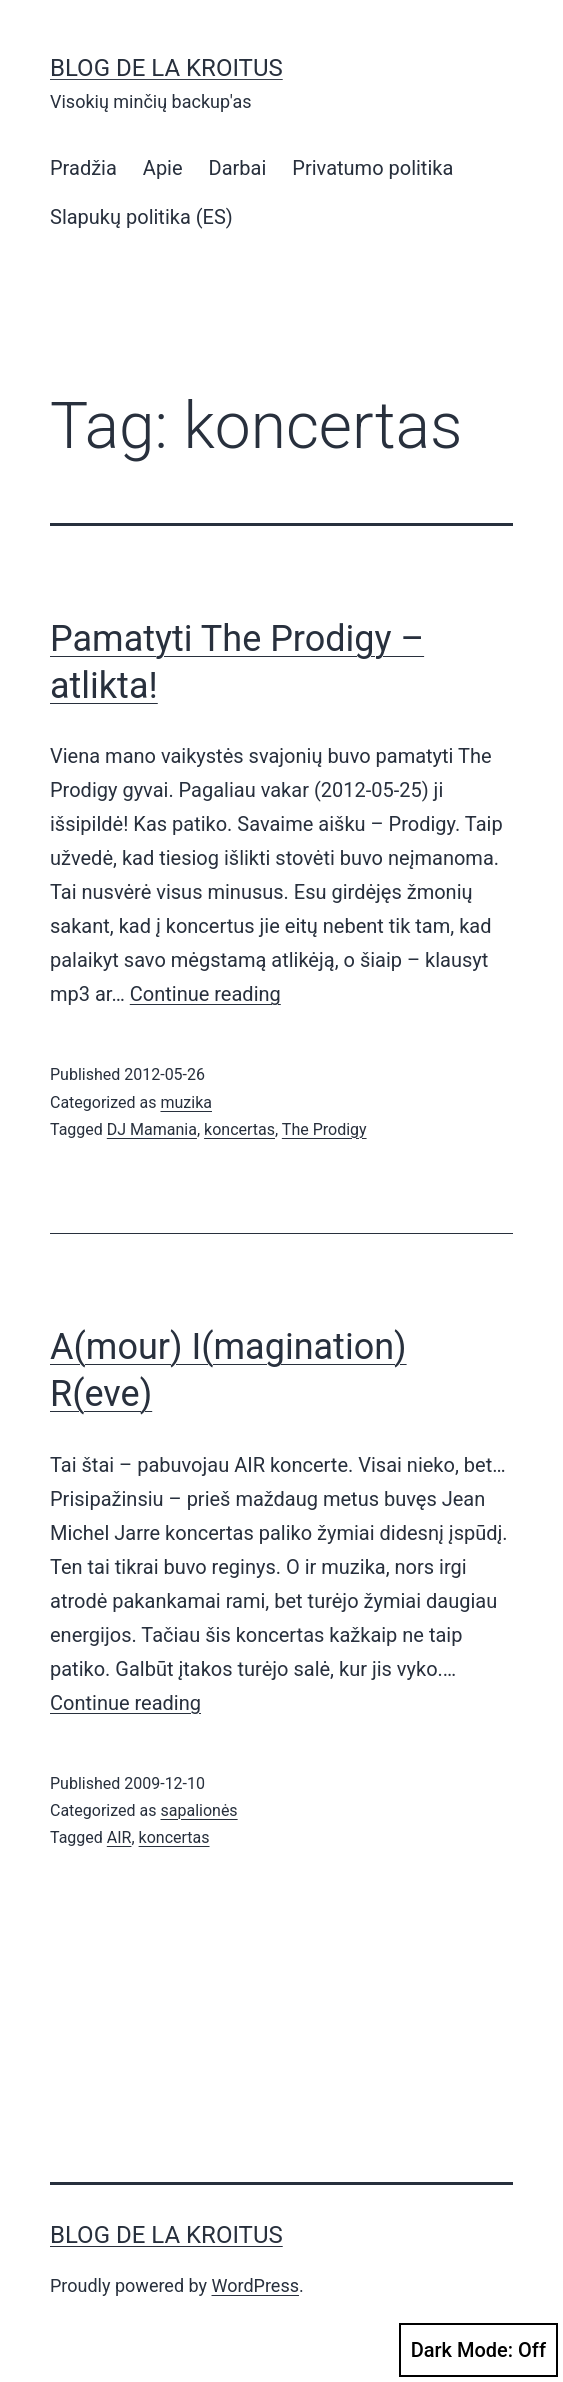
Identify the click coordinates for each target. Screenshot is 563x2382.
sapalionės (198, 1810)
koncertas (239, 1129)
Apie (163, 168)
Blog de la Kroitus (166, 68)
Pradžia (83, 168)
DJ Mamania (152, 1129)
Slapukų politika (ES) (141, 217)
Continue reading (205, 994)
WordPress (255, 2285)
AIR (119, 1837)
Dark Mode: (478, 2350)
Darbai (238, 168)
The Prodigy (324, 1129)
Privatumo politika (372, 168)
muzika (186, 1102)
